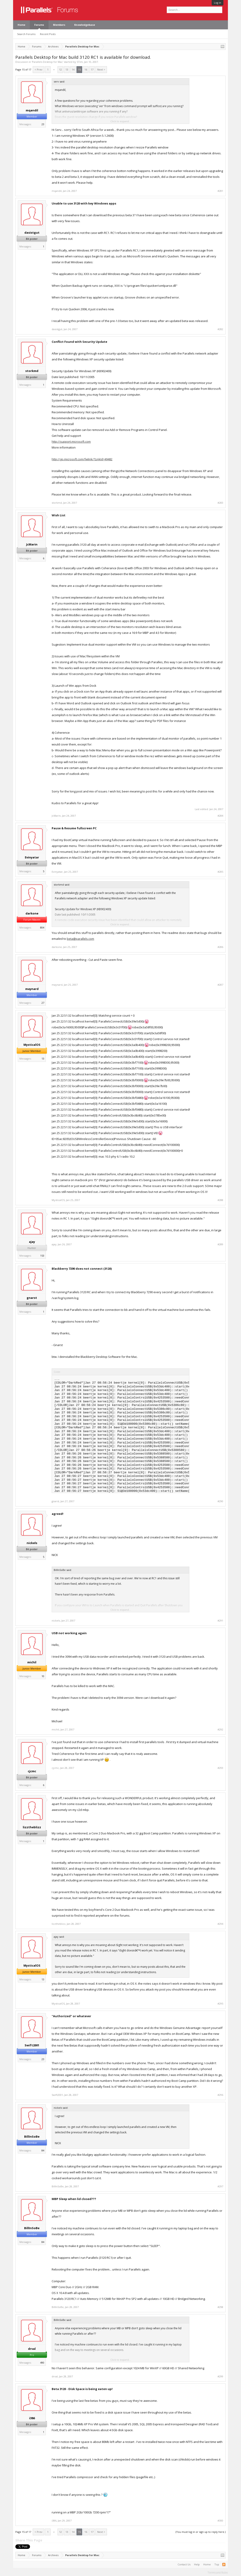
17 (92, 69)
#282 (220, 329)
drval (32, 2349)
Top (216, 2564)
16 (85, 69)
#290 (220, 1501)
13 (66, 69)
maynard (32, 989)
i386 (32, 2418)
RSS (224, 2564)
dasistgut (31, 232)
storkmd (31, 371)
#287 (220, 984)
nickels (32, 1543)
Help (197, 2564)
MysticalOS (31, 1045)
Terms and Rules (218, 2572)
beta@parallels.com (80, 939)
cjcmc (32, 1771)
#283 (220, 502)
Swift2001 (32, 2045)
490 (42, 2362)
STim (80, 61)
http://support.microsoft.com (71, 442)
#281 (220, 191)
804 (42, 927)
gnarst (32, 1298)
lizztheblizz (32, 1827)
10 (43, 1676)
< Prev (38, 69)
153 (42, 1255)
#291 (220, 1620)
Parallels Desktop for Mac (47, 61)
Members (59, 24)
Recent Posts (48, 34)
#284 (220, 815)
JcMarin (31, 544)
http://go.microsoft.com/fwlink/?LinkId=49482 (82, 459)
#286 (220, 947)
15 (79, 69)
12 (60, 69)
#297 (220, 2186)
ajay (32, 1242)
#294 (220, 1923)
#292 (220, 1729)
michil (31, 1662)
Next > (101, 69)
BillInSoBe (31, 2136)
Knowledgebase (84, 24)
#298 (220, 2307)
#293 (220, 1768)
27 (43, 1002)
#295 (220, 2003)
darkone (31, 913)
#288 (220, 1200)
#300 (220, 2520)
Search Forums (26, 34)
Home (21, 24)
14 (73, 69)
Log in (217, 2)
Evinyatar (32, 857)
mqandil (32, 110)
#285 (220, 871)
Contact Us (184, 2564)
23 (43, 124)
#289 (220, 1244)
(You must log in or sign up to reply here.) (201, 2532)
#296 (220, 2095)
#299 (220, 2376)
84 (43, 2150)
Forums (39, 24)
